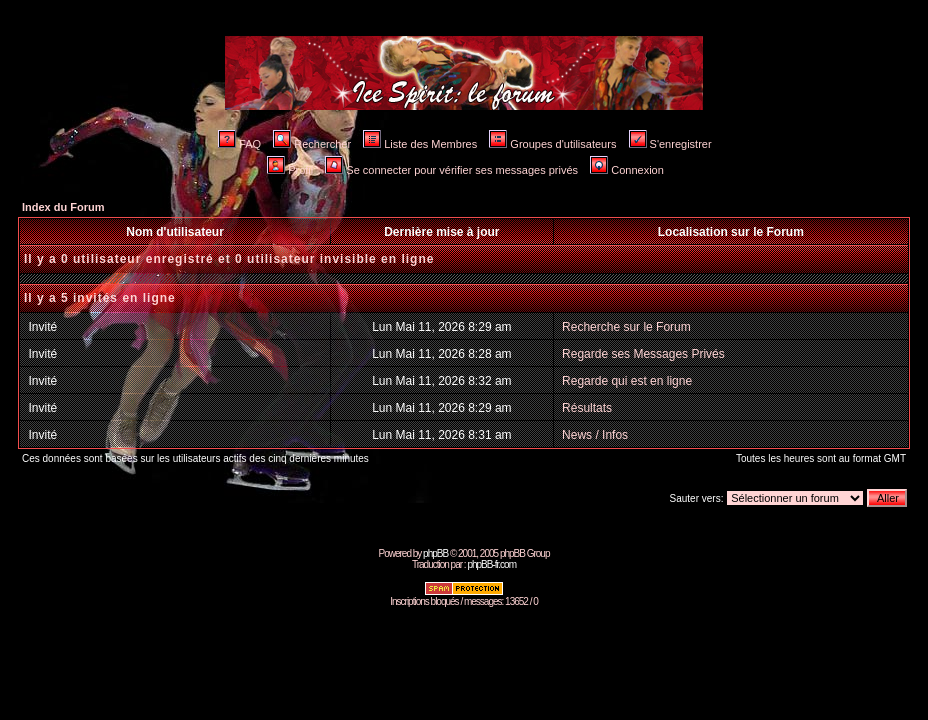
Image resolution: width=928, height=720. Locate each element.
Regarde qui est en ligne (627, 381)
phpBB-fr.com (491, 564)
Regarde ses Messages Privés (643, 354)
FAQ (239, 144)
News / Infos (595, 435)
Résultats (587, 408)
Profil (290, 170)
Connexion (627, 170)
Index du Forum (63, 207)
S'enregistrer (670, 144)
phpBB (435, 553)
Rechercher (312, 144)
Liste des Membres (420, 144)
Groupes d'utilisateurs (552, 144)
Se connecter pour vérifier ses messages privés (451, 170)
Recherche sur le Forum (626, 327)
